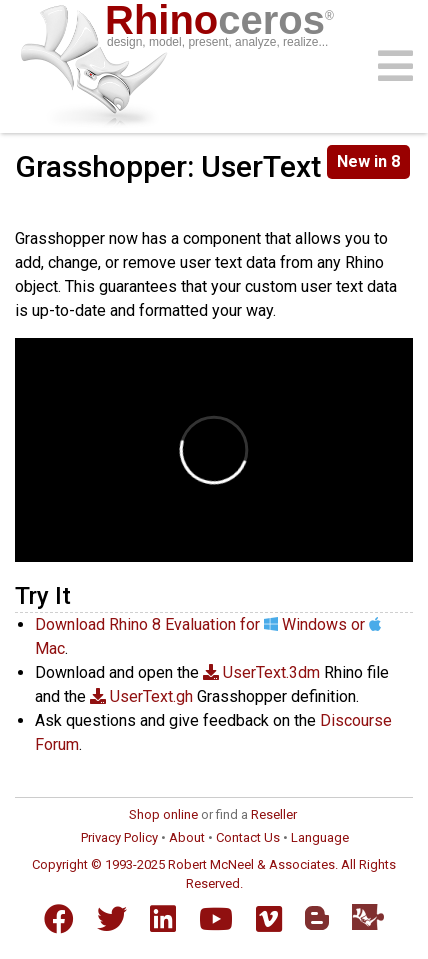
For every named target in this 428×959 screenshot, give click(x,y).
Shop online (163, 814)
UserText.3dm (261, 672)
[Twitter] (112, 919)
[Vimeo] (269, 919)
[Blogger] (317, 918)
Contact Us (248, 837)
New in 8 (368, 161)
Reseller (274, 814)
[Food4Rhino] (368, 916)
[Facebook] (59, 919)
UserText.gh (141, 696)
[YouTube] (216, 919)
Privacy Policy (119, 837)
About (187, 837)
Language (320, 837)
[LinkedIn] (163, 919)
